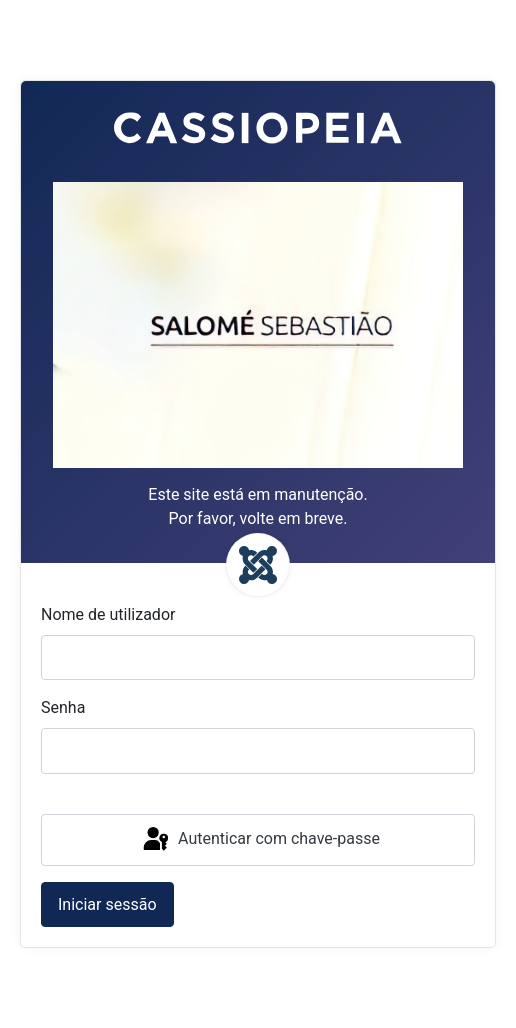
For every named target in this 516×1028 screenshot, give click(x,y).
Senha (63, 707)
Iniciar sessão (107, 904)
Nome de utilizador (108, 614)
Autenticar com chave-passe (260, 840)
